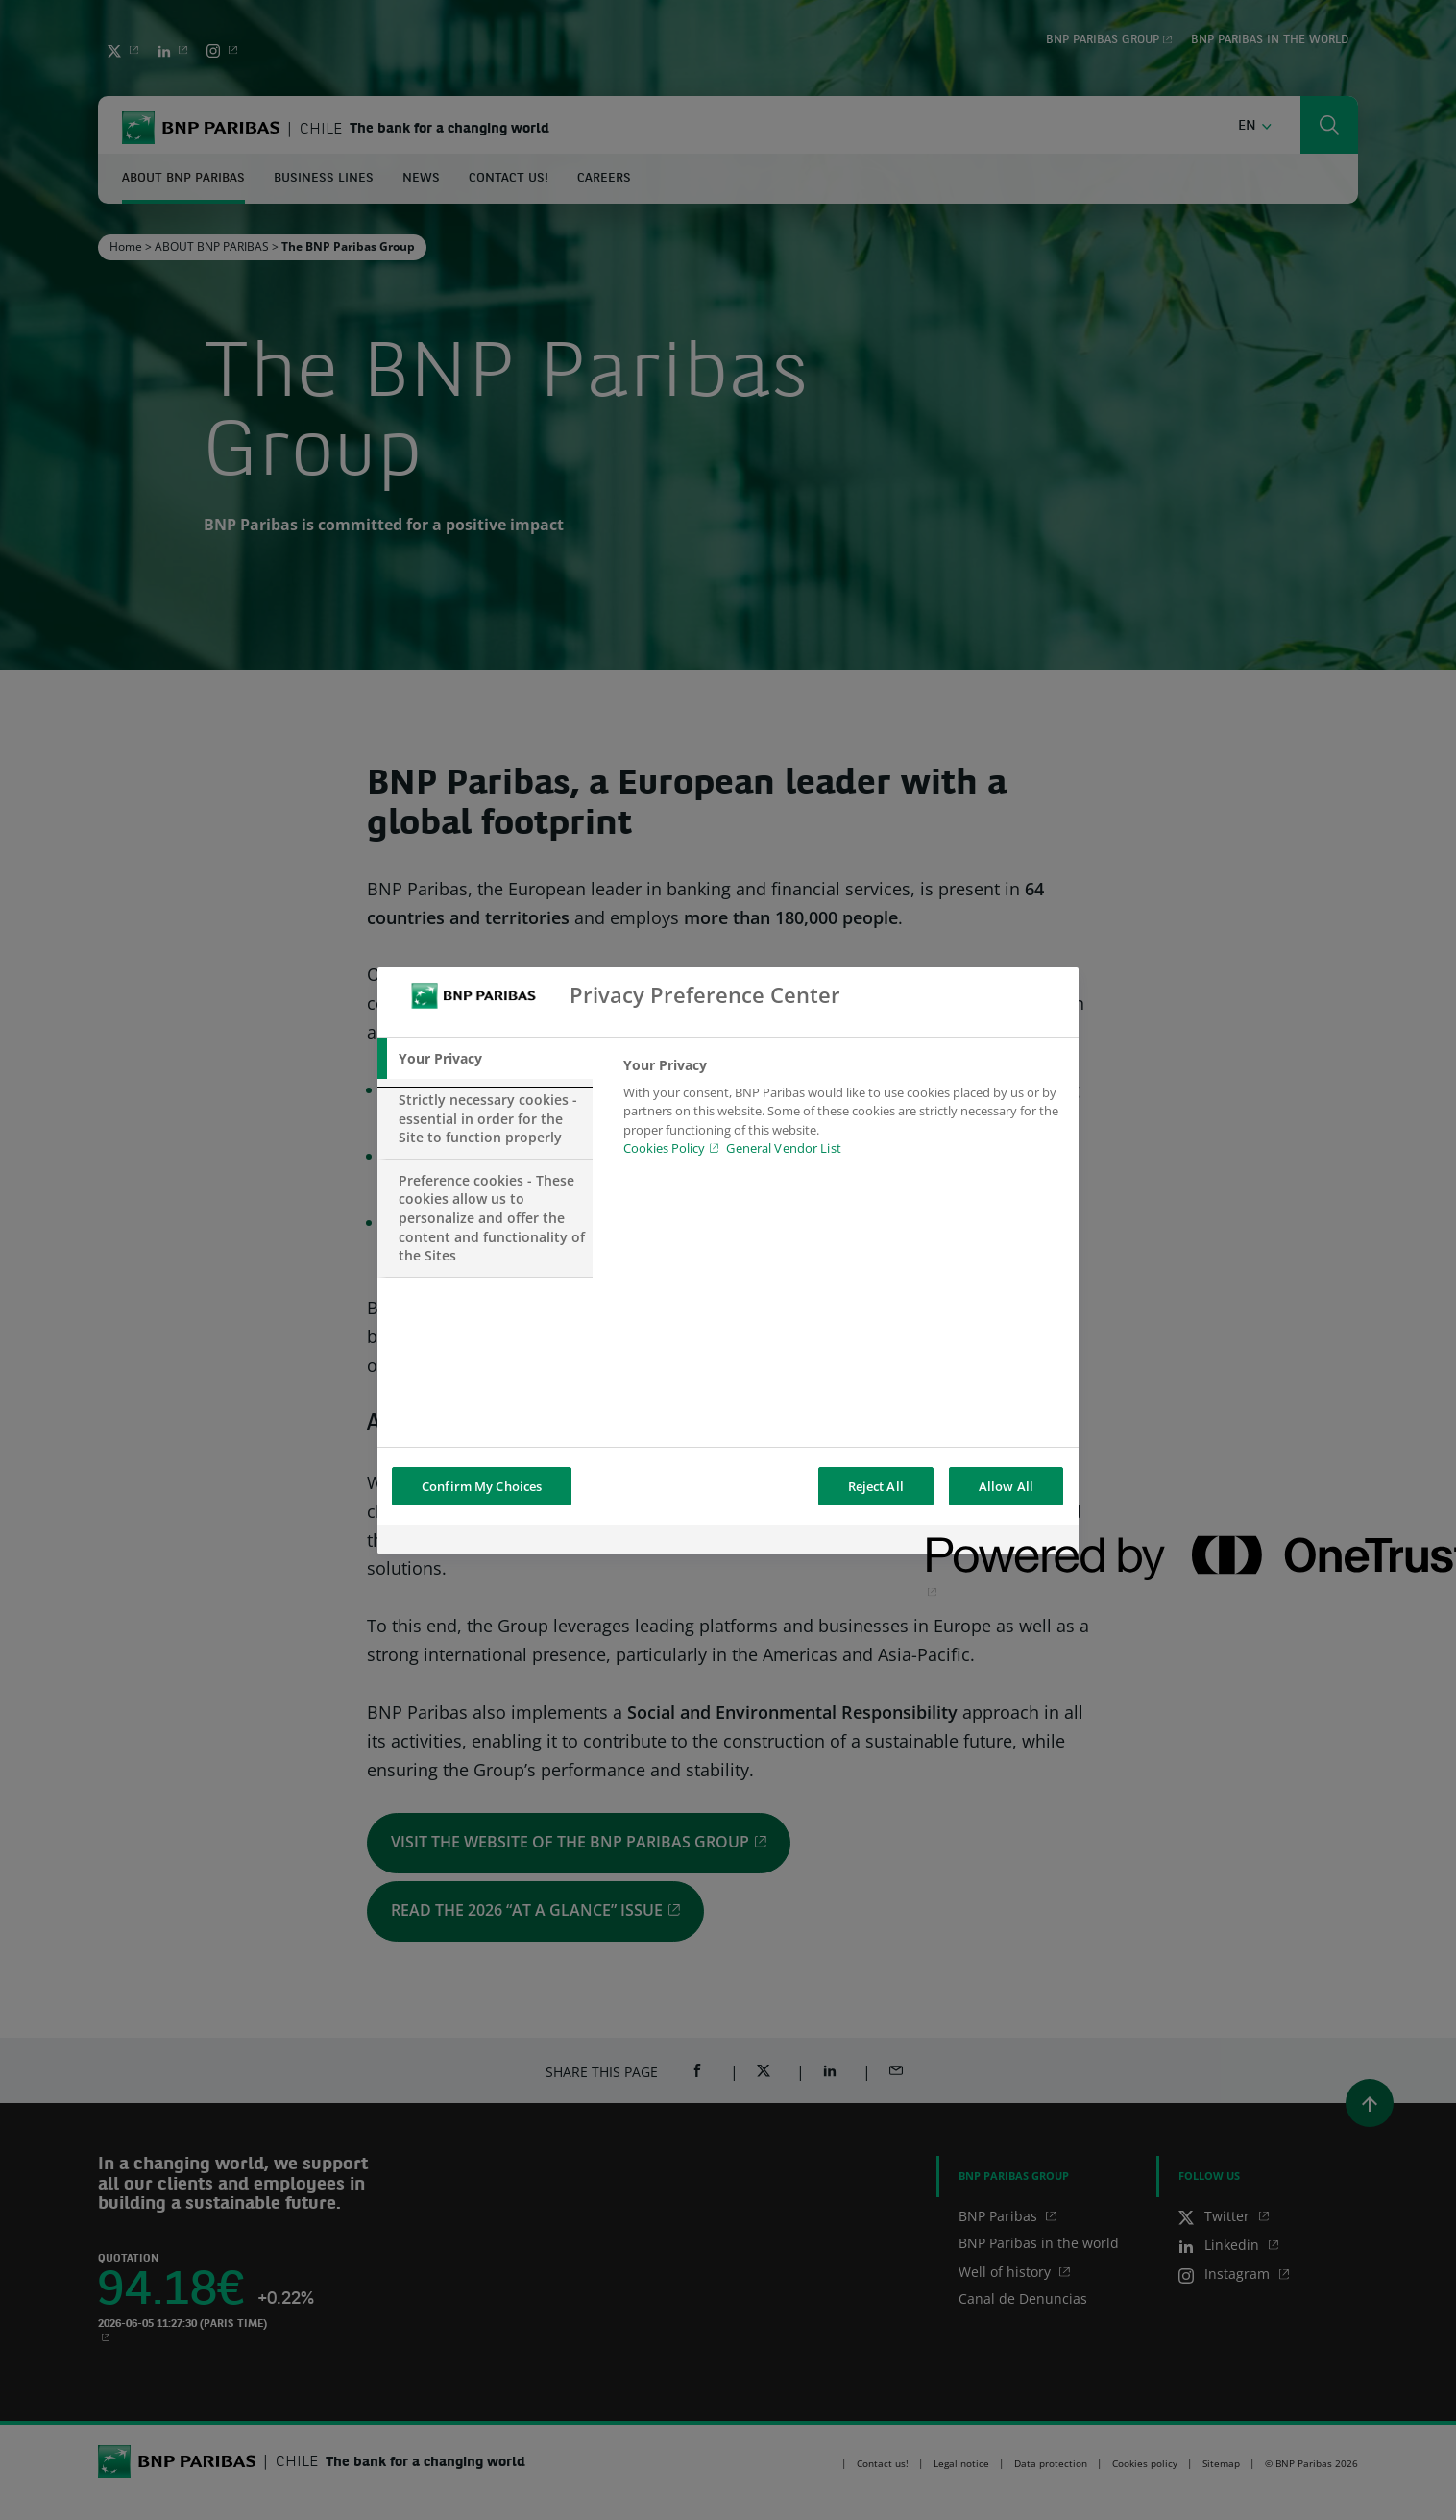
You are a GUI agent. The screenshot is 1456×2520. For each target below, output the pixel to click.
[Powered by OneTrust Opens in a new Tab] (996, 1541)
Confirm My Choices (482, 1486)
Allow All (1006, 1486)
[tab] (485, 1059)
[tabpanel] (843, 1112)
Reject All (876, 1486)
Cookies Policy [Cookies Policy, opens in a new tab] (664, 1148)
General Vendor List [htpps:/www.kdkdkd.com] (783, 1148)
